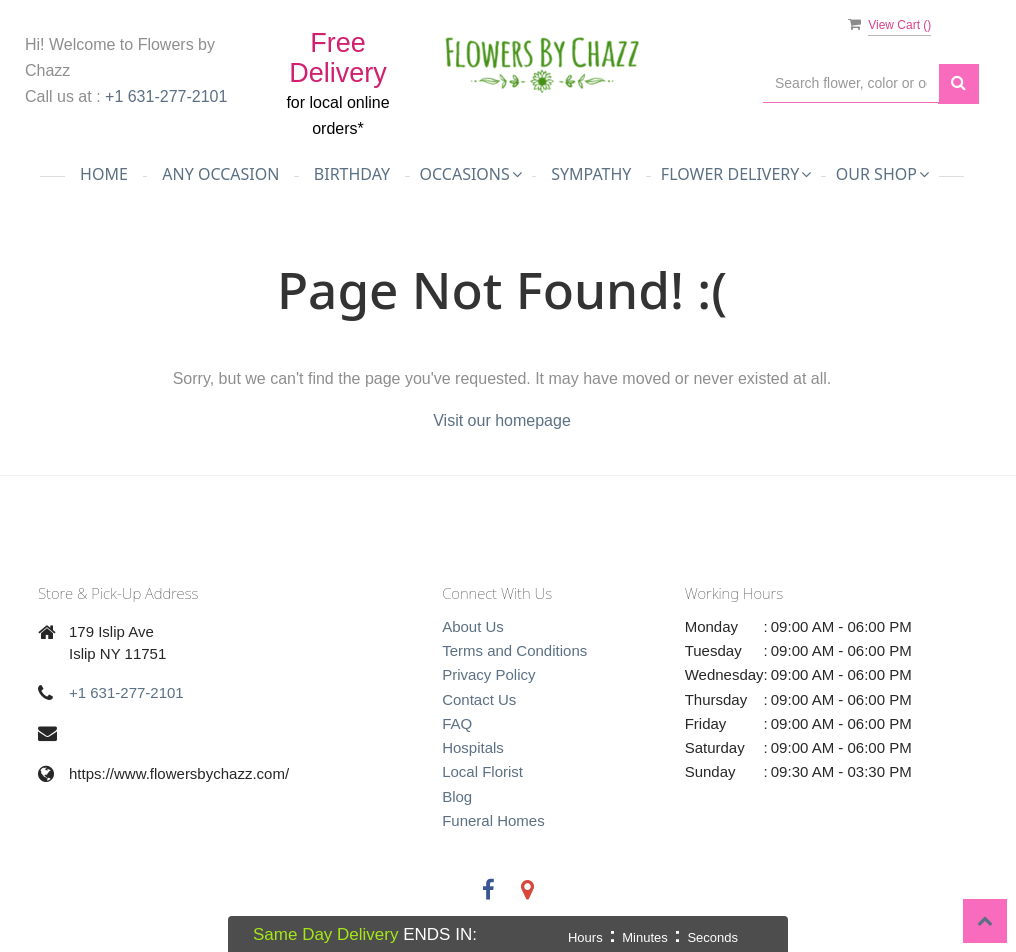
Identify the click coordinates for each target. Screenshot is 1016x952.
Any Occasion (220, 174)
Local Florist (482, 771)
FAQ (457, 723)
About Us (473, 626)
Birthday (352, 174)
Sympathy (591, 174)
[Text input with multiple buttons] (851, 83)
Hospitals (473, 747)
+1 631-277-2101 (166, 96)
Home (104, 174)
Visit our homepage (502, 420)
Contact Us (479, 699)
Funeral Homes (493, 820)
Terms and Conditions (514, 650)
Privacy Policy (488, 674)
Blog (457, 796)
